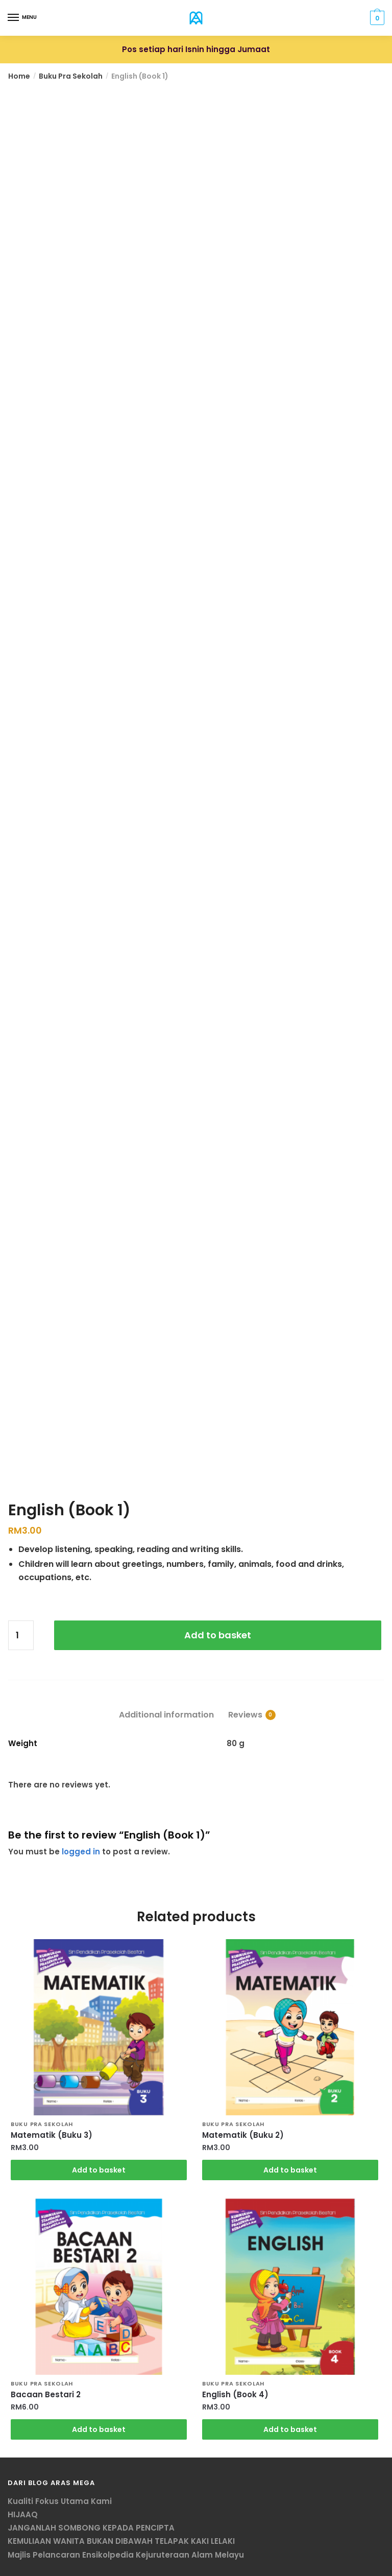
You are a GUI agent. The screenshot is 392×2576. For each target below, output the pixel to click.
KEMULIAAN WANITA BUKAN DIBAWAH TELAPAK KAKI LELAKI (121, 2541)
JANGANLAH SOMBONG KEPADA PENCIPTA (91, 2527)
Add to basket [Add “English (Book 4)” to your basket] (290, 2429)
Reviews (245, 1715)
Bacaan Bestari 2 (46, 2395)
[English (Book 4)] (290, 2287)
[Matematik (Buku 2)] (290, 2027)
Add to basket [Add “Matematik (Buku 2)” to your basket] (290, 2170)
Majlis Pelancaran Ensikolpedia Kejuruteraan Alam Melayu (126, 2554)
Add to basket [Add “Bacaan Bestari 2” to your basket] (99, 2429)
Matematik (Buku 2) (243, 2135)
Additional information (166, 1715)
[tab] (166, 1706)
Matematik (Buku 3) (51, 2135)
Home (19, 76)
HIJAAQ (23, 2514)
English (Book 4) (235, 2395)
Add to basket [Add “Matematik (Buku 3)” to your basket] (99, 2170)
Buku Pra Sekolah (71, 76)
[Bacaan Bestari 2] (99, 2287)
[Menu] (14, 18)
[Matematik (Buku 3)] (99, 2027)
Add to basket (217, 1635)
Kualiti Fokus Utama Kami (60, 2501)
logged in (81, 1851)
